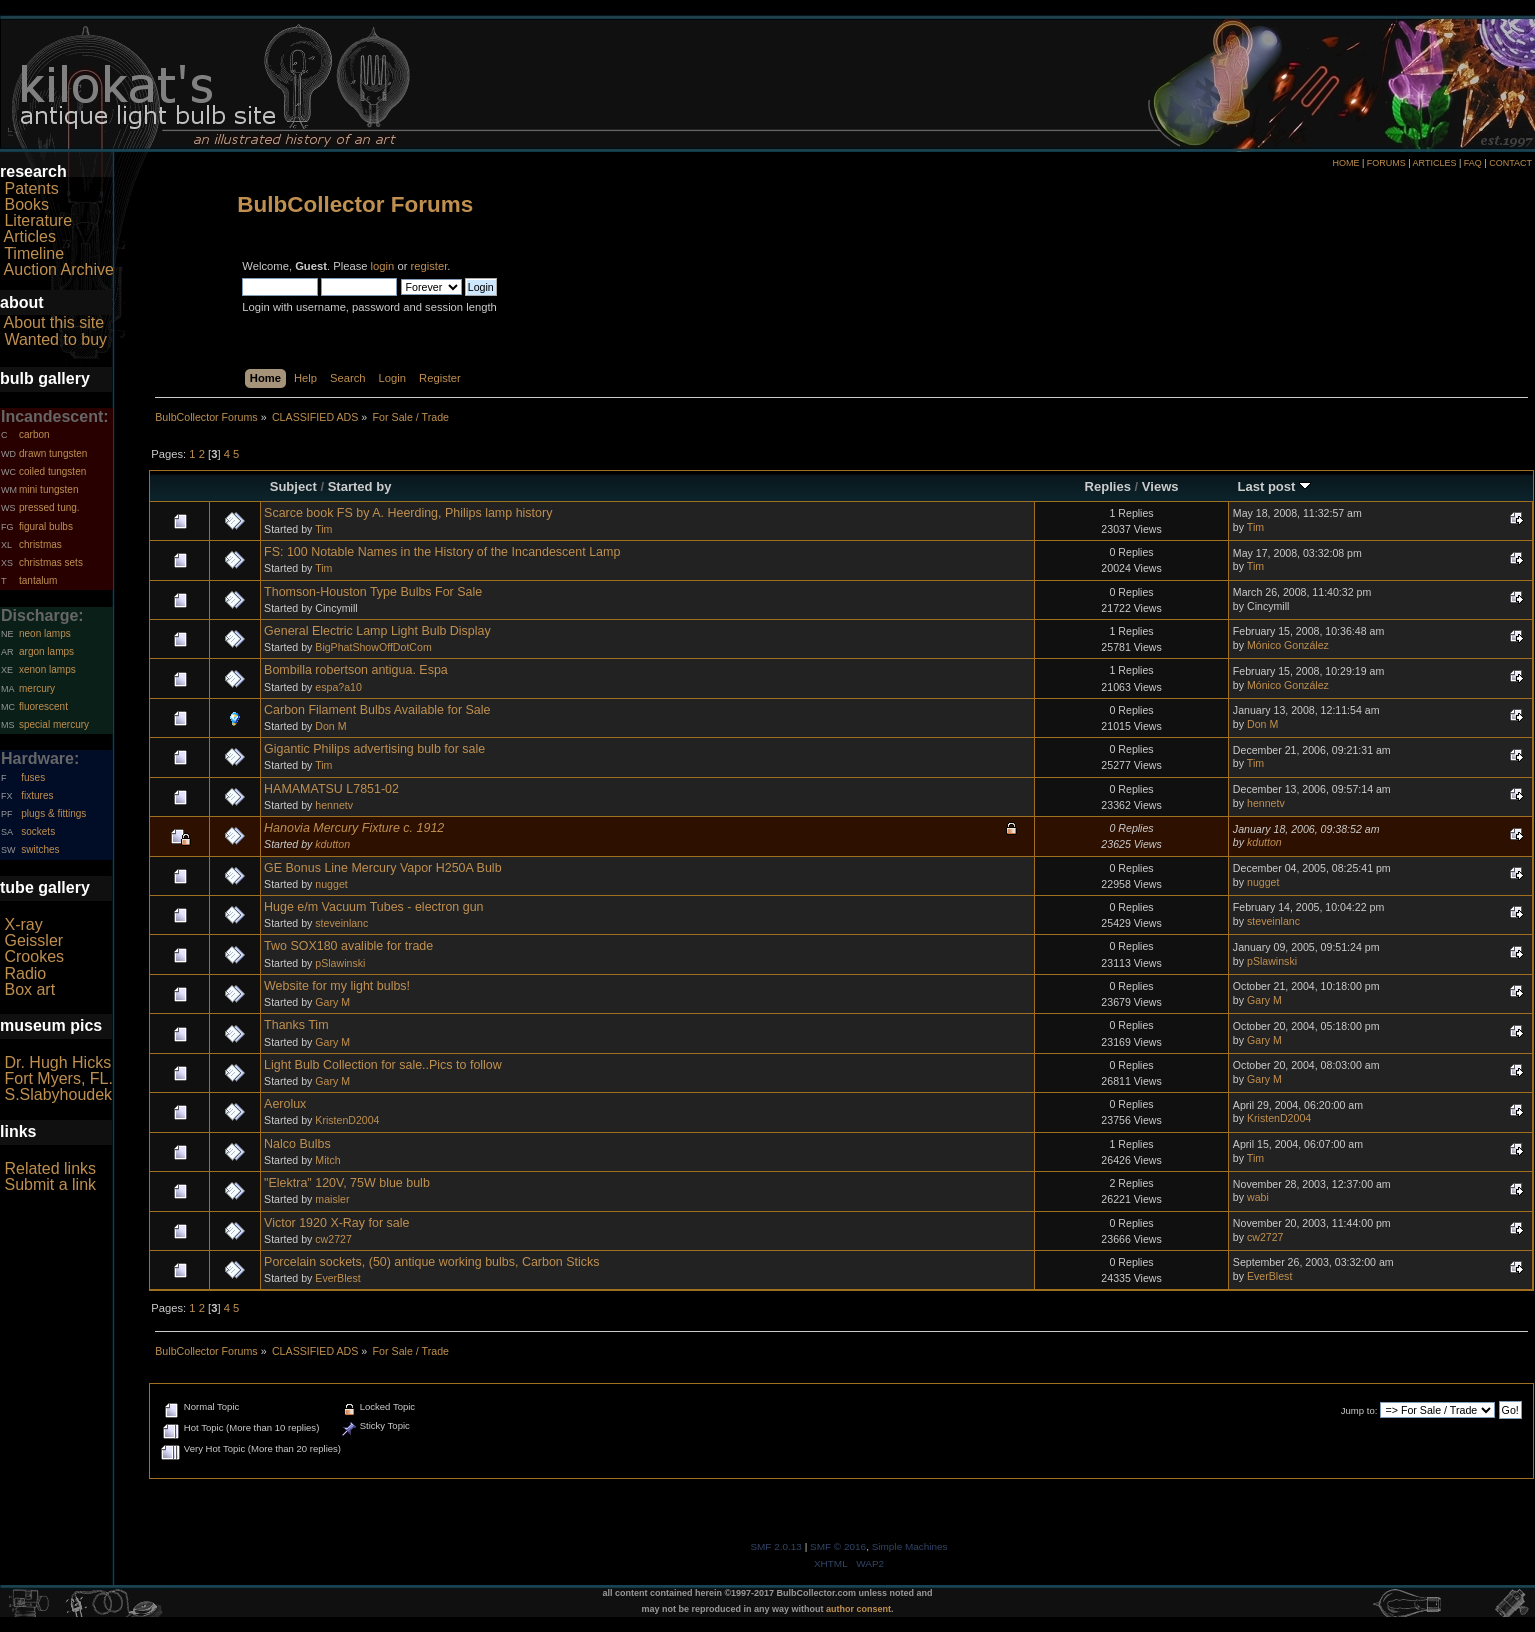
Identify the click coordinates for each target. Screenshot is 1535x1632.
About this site (54, 322)
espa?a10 (338, 687)
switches (40, 849)
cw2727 (333, 1239)
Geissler (33, 940)
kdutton (332, 844)
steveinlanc (341, 923)
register (429, 266)
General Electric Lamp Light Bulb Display (377, 631)
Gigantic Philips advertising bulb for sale (374, 749)
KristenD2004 (347, 1120)
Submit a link (50, 1184)
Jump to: (1359, 1410)
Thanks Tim (296, 1025)
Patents (31, 188)
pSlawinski (340, 963)
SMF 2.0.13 (776, 1546)
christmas (40, 544)
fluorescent (43, 706)
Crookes (34, 956)
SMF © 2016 (838, 1546)
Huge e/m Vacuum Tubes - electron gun (373, 907)
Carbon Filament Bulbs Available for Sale (377, 710)
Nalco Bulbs (297, 1144)
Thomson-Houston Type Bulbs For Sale (373, 592)
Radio (25, 973)
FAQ (1473, 163)
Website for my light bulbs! (337, 986)
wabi (1258, 1197)
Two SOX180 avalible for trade (348, 946)
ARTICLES (1435, 163)
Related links (50, 1168)
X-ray (23, 924)
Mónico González (1288, 645)
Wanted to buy (55, 339)
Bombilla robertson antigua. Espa (356, 670)
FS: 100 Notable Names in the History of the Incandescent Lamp (442, 552)
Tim (323, 529)
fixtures (37, 795)
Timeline (34, 253)
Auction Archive (59, 269)
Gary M (332, 1002)
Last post (1274, 486)
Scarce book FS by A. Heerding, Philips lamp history (408, 513)
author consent (858, 1609)
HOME (1345, 163)
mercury (37, 688)
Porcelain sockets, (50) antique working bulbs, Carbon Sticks (431, 1262)
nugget (331, 884)
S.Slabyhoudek (58, 1094)
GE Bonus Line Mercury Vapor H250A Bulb (383, 868)
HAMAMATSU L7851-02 (331, 789)
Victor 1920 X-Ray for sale (336, 1223)
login (383, 266)
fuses (33, 777)
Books (26, 204)
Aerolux (285, 1104)
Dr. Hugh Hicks (57, 1062)
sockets (38, 831)
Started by (360, 486)
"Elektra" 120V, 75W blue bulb (347, 1183)
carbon (34, 434)
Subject (293, 486)
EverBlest (337, 1278)
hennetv (334, 805)
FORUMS (1386, 163)
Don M (330, 726)
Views (1160, 486)
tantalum (38, 580)
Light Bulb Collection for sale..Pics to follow (383, 1065)
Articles (30, 236)
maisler (332, 1199)
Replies (1108, 486)
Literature (38, 220)
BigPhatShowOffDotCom (373, 647)
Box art (29, 989)
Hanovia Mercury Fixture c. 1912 (354, 828)
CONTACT (1510, 163)
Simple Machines (910, 1546)
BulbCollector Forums (355, 204)
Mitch (327, 1160)
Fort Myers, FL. (58, 1078)
